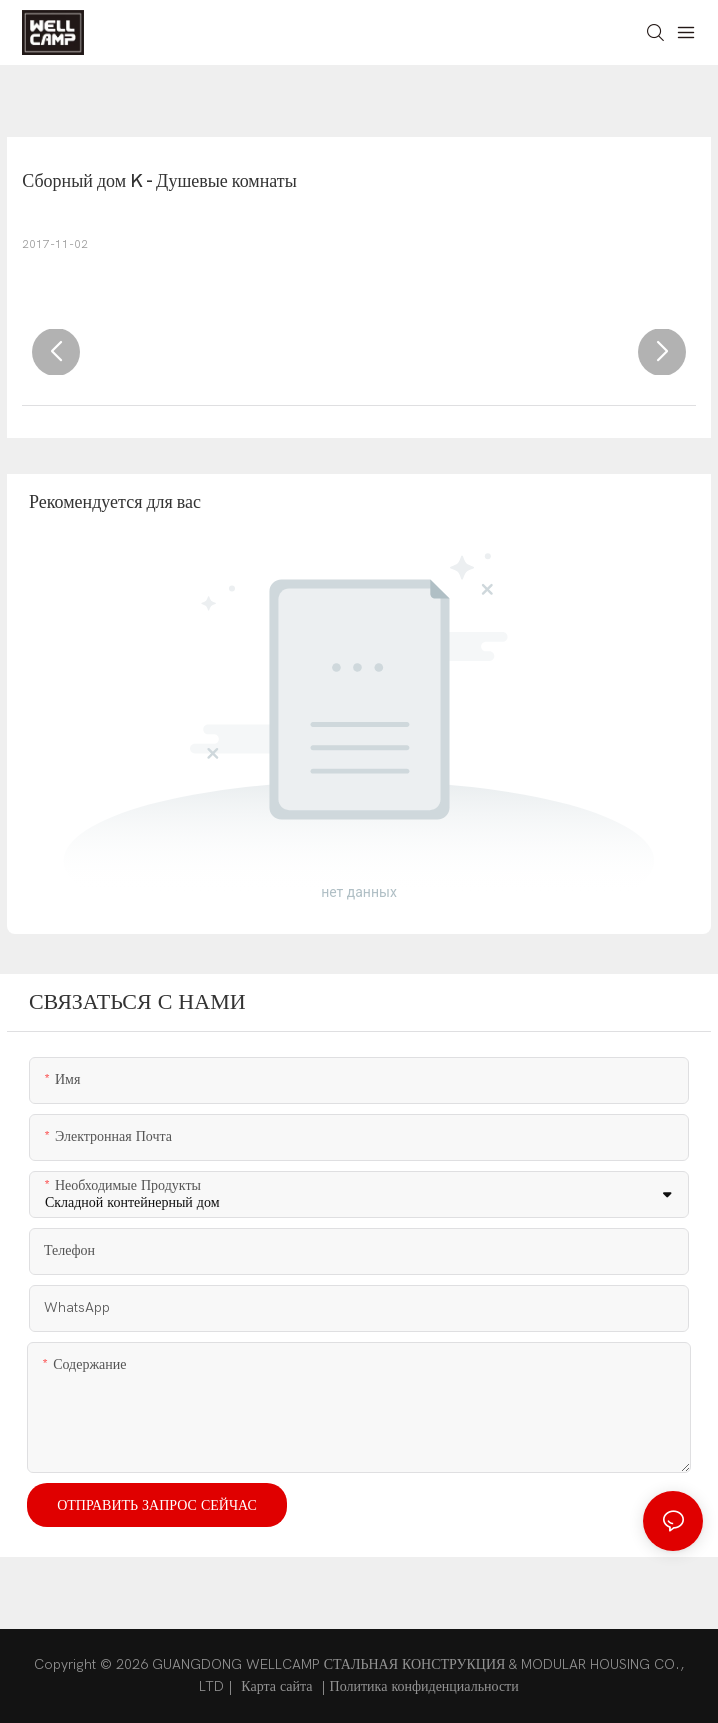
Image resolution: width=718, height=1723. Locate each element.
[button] (56, 352)
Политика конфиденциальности (424, 1686)
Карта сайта (276, 1686)
